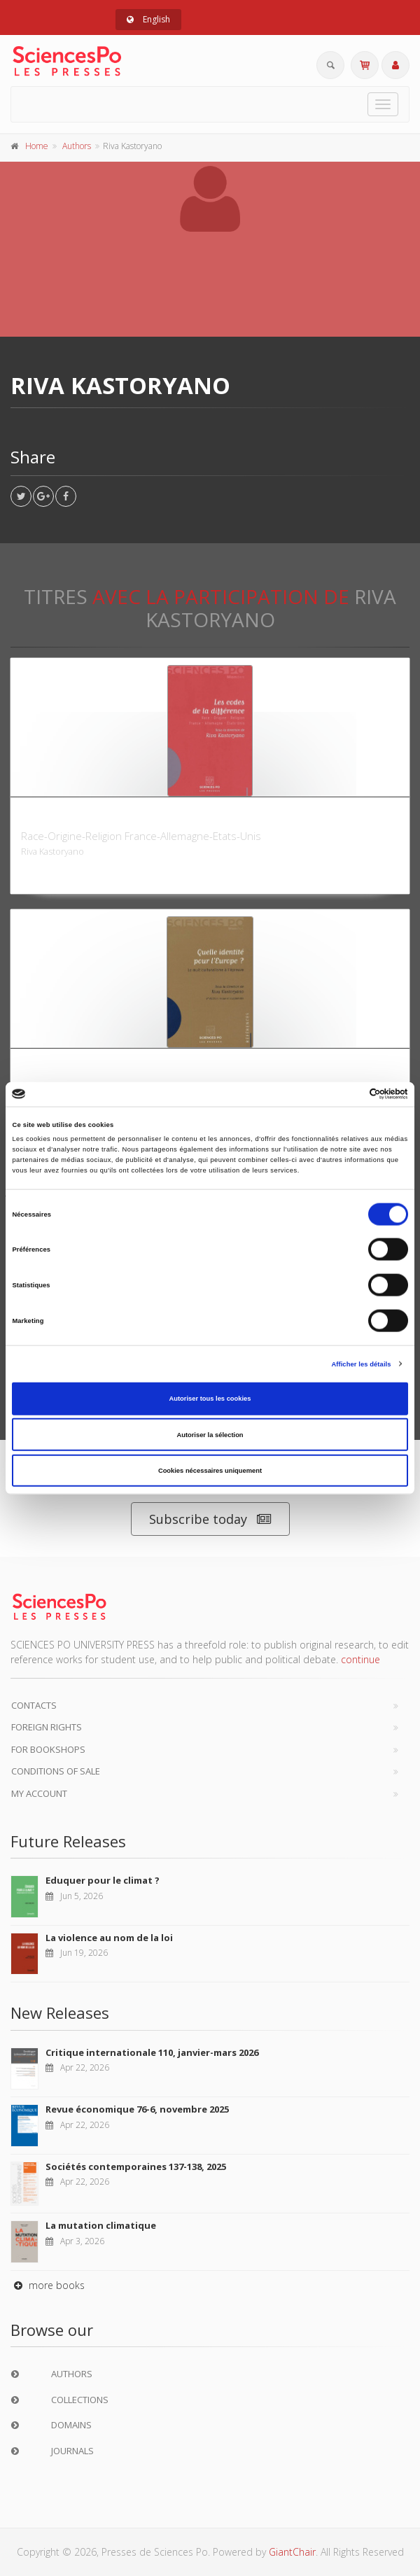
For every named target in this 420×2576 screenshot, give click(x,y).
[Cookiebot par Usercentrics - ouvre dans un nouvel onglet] (347, 1094)
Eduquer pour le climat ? (103, 1880)
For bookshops (48, 1749)
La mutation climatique (101, 2225)
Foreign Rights (46, 1727)
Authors (76, 146)
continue (360, 1659)
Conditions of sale (55, 1771)
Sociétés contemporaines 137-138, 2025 (136, 2166)
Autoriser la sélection (209, 1434)
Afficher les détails (361, 1363)
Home (36, 146)
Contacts (34, 1705)
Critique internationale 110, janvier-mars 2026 (152, 2052)
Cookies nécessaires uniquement (210, 1470)
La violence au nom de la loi (109, 1937)
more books (47, 2285)
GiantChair (292, 2551)
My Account (39, 1793)
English (148, 19)
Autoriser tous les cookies (210, 1398)
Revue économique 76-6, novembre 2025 (137, 2109)
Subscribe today (210, 1519)
